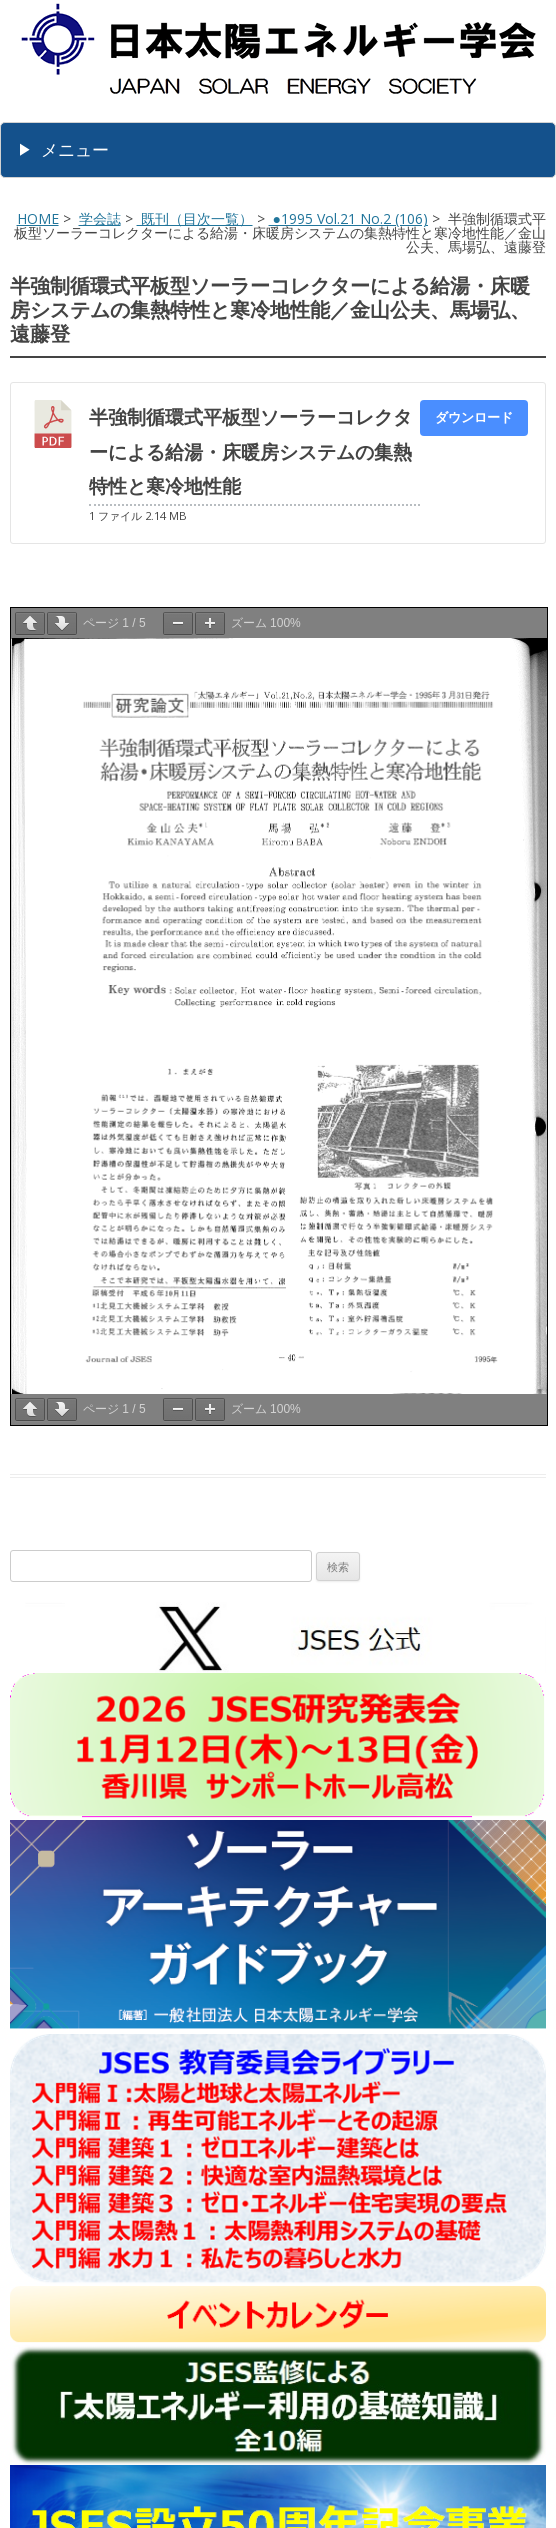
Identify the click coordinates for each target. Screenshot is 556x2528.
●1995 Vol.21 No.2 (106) (348, 218)
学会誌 (100, 218)
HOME (38, 218)
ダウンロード (474, 417)
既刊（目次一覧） (195, 218)
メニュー (75, 149)
